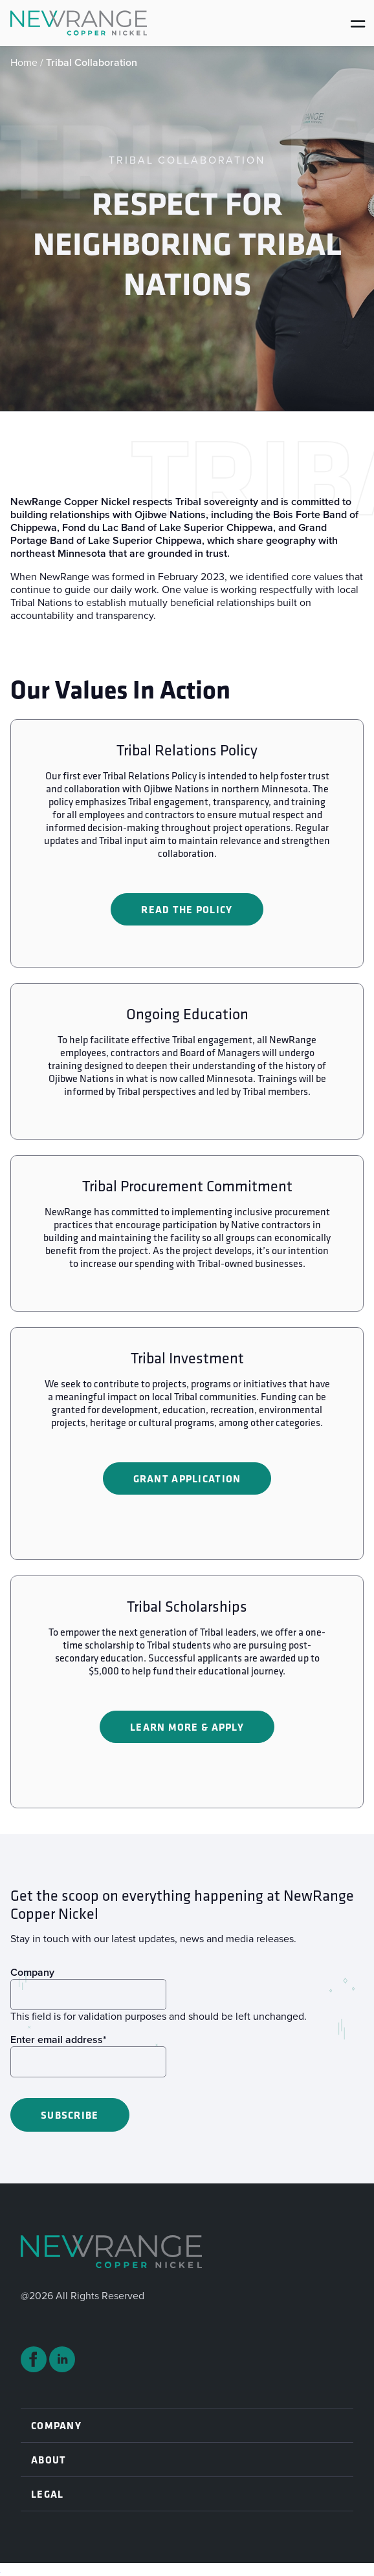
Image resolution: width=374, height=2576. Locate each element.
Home (24, 62)
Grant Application (187, 1478)
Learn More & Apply (187, 1727)
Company (32, 1972)
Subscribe (70, 2115)
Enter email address (58, 2039)
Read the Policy (186, 909)
